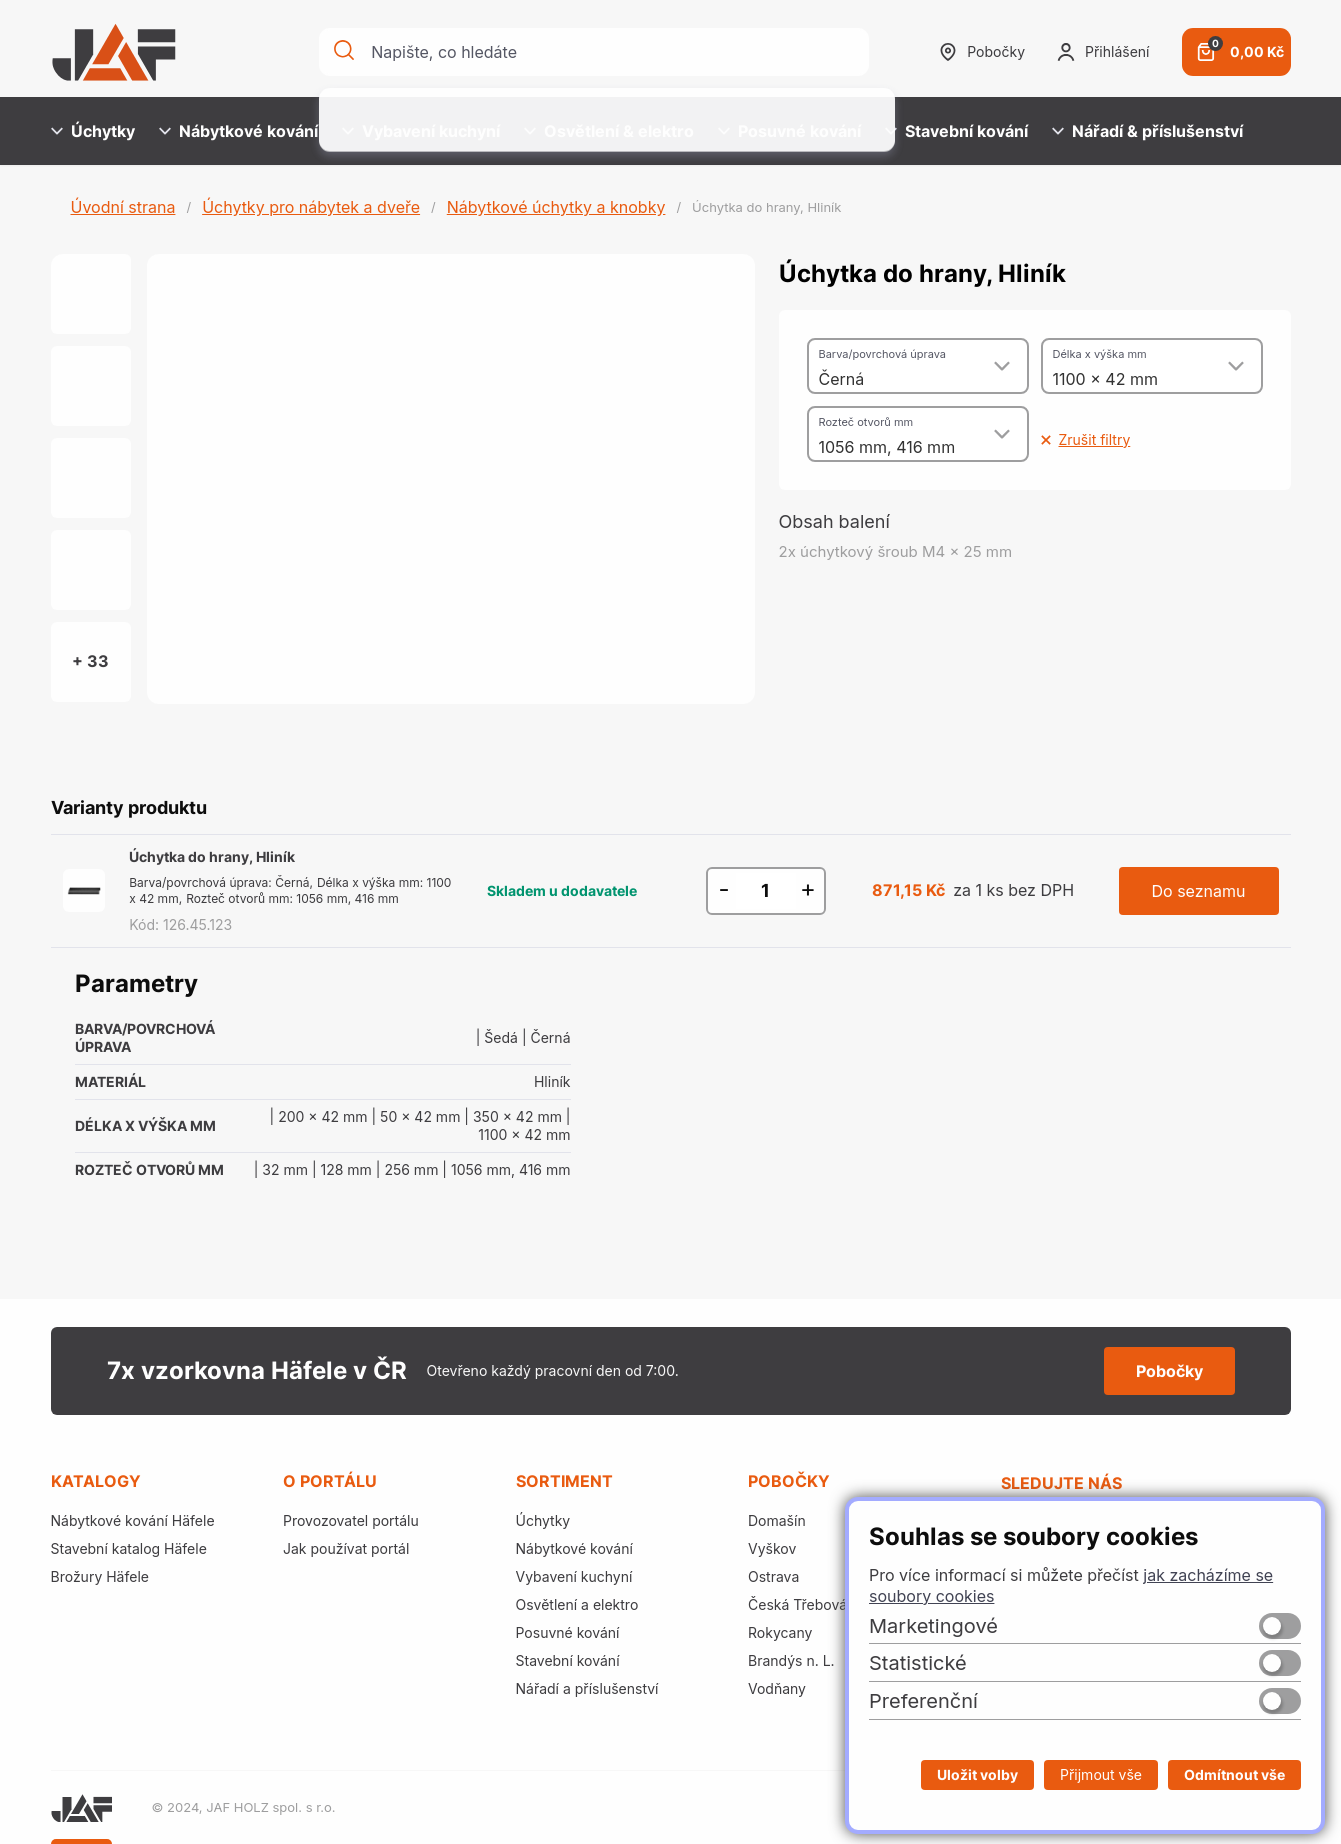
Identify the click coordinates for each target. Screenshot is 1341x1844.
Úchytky (93, 131)
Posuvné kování (789, 131)
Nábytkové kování (238, 131)
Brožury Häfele (100, 1576)
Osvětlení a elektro (577, 1604)
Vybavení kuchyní (421, 131)
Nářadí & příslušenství (1147, 131)
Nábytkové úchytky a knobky (556, 207)
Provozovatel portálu (351, 1520)
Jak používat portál (346, 1548)
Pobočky (982, 52)
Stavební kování (956, 131)
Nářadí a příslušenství (587, 1688)
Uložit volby (977, 1774)
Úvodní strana (123, 207)
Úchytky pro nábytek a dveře (311, 207)
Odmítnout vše (1234, 1774)
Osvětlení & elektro (609, 131)
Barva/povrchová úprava (882, 354)
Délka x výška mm (1100, 354)
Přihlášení (1103, 52)
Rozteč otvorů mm (866, 422)
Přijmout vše (1101, 1774)
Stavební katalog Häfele (129, 1548)
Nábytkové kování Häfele (133, 1520)
